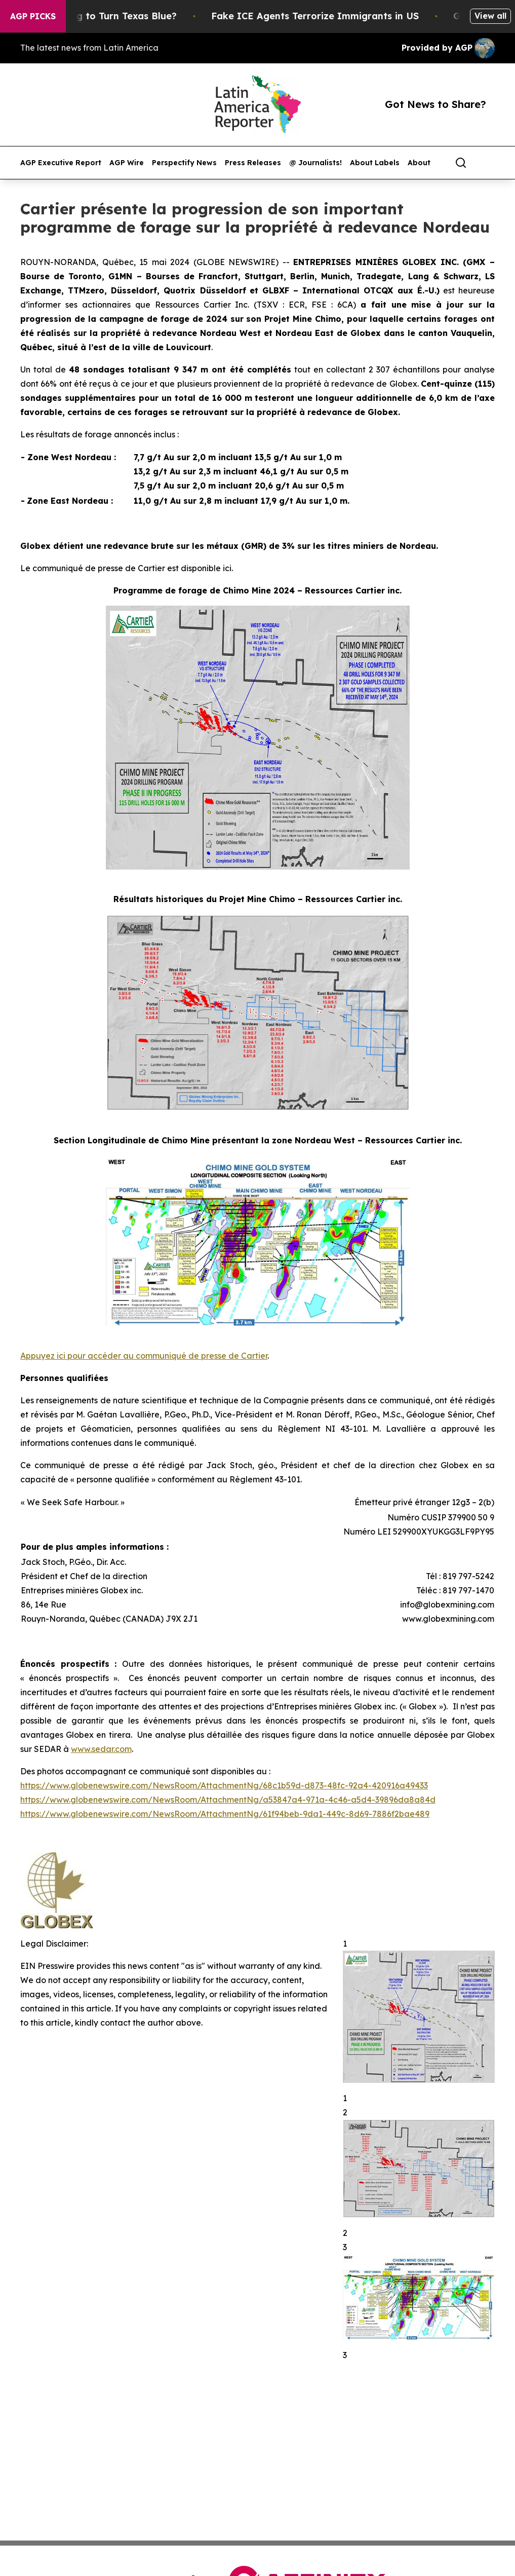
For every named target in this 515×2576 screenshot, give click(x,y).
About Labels (375, 163)
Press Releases (253, 163)
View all (490, 16)
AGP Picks (33, 16)
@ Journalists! (315, 163)
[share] (488, 163)
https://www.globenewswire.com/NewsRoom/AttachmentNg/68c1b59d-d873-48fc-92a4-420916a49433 (224, 1785)
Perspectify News (184, 163)
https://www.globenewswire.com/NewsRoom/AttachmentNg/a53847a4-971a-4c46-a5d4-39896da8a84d (227, 1800)
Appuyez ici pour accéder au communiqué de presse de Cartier (143, 1356)
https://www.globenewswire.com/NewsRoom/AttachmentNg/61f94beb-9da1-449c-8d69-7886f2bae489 (224, 1814)
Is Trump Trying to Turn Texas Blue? (103, 16)
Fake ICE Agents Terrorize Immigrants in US (325, 16)
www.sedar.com (101, 1749)
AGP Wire (126, 163)
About (419, 163)
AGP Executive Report (60, 163)
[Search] (461, 162)
